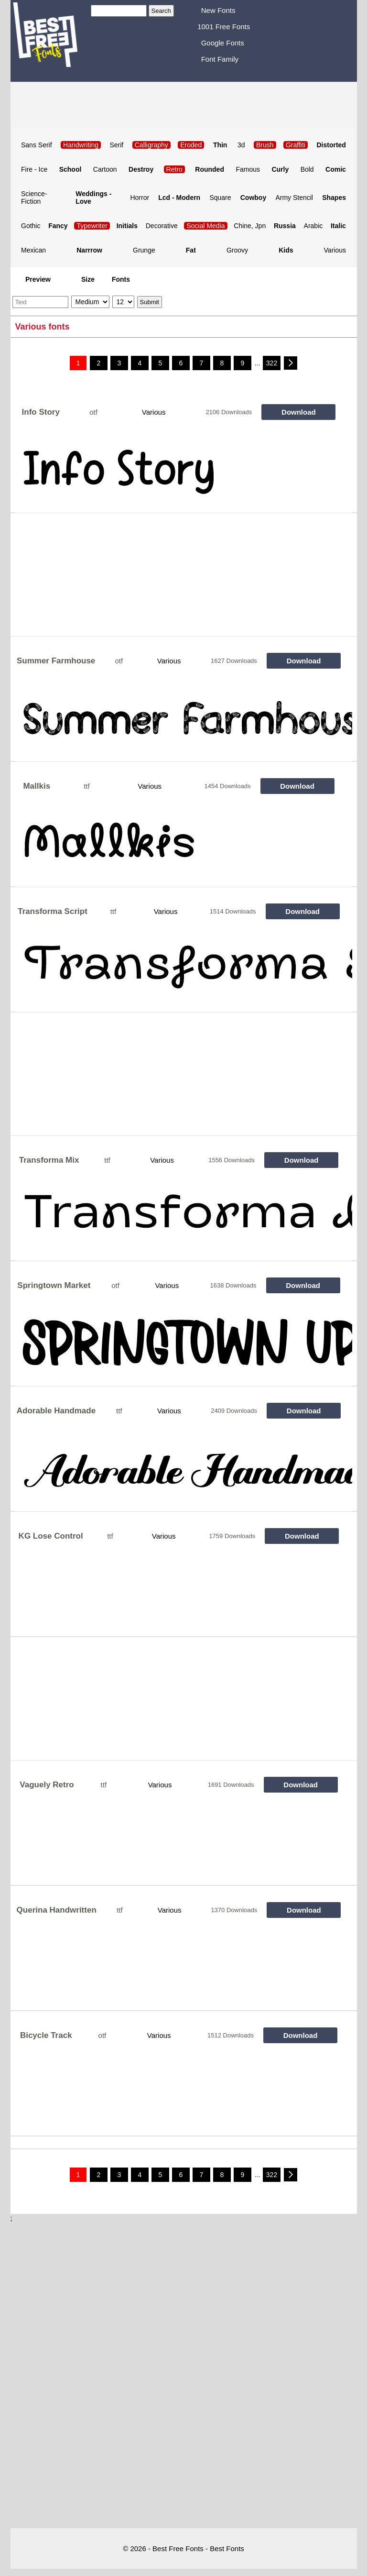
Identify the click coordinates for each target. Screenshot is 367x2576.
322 (271, 363)
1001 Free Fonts (223, 26)
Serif (116, 145)
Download (298, 412)
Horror (139, 197)
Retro (174, 169)
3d (241, 145)
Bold (307, 169)
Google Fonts (222, 43)
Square (220, 197)
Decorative (162, 226)
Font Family (219, 59)
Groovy (237, 250)
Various (335, 250)
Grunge (144, 250)
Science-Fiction (34, 197)
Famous (248, 169)
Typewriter (92, 226)
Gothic (30, 226)
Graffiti (295, 145)
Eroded (191, 145)
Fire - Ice (34, 169)
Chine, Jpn (250, 226)
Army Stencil (294, 197)
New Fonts (218, 10)
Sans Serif (36, 145)
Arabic (313, 226)
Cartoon (105, 169)
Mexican (33, 250)
